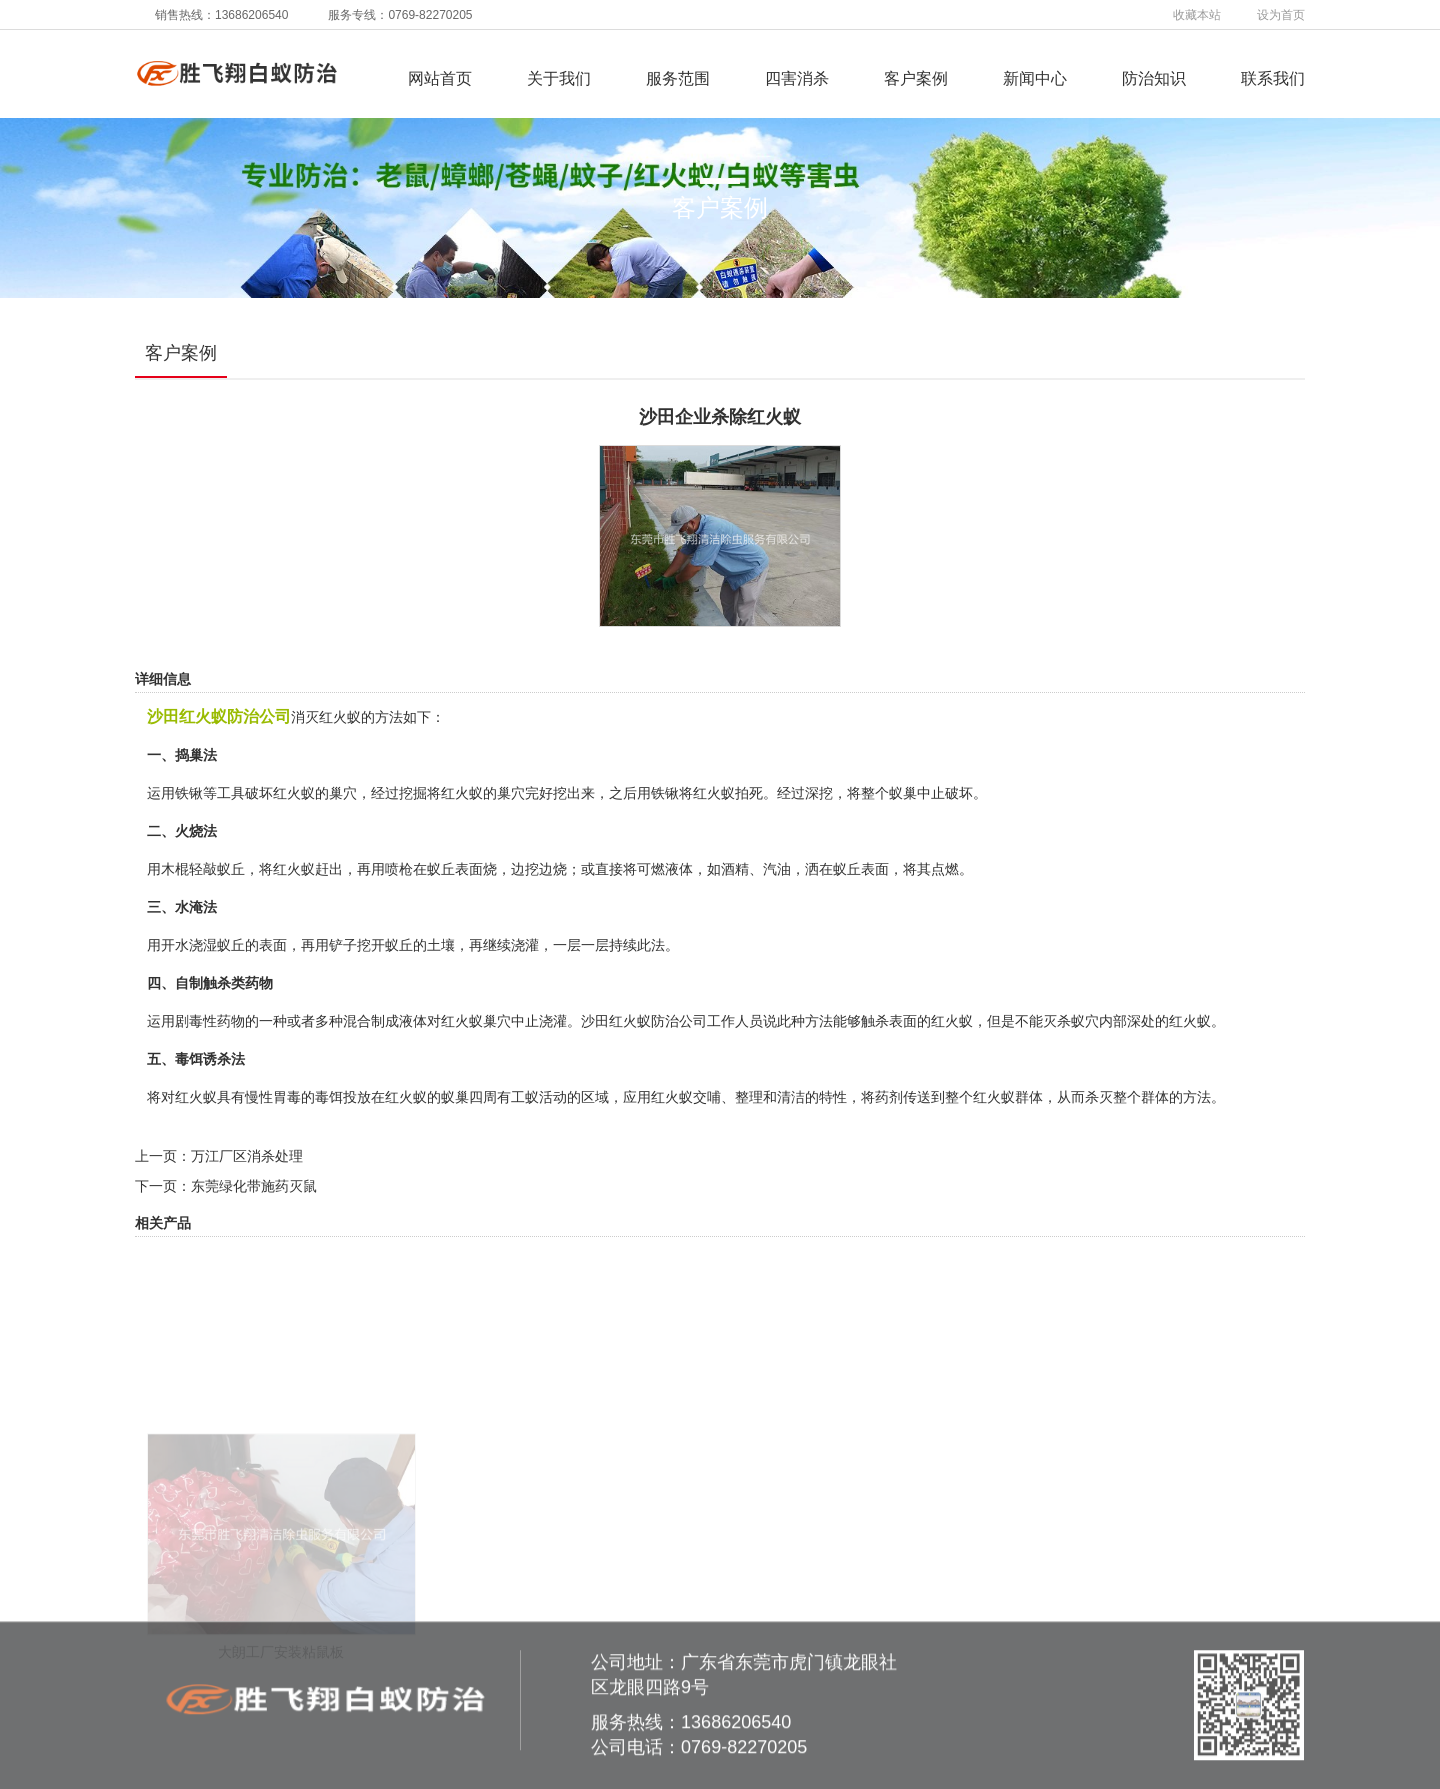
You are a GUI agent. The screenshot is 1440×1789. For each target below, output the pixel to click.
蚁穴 (1085, 1021)
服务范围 (678, 78)
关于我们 (559, 78)
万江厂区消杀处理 (247, 1156)
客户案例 (916, 78)
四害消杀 (797, 78)
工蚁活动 (539, 1097)
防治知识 (1154, 78)
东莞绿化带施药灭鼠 (254, 1186)
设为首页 (1281, 15)
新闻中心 (1035, 78)
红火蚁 (714, 793)
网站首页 (440, 78)
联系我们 (1273, 78)
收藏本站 (1197, 15)
